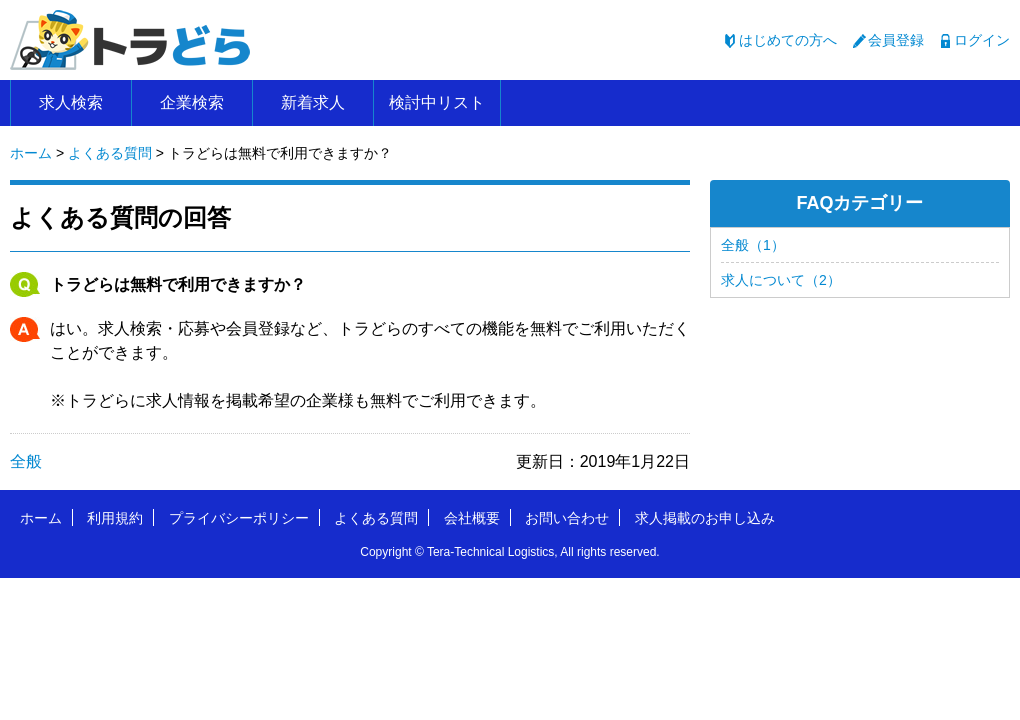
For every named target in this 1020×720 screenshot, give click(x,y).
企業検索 (192, 102)
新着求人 (313, 102)
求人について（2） (781, 280)
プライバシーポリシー (239, 518)
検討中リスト (437, 102)
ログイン (982, 40)
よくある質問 (376, 518)
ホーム (41, 518)
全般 (26, 461)
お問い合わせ (567, 518)
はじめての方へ (788, 40)
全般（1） (753, 245)
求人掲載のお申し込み (705, 518)
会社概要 (472, 518)
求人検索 (71, 102)
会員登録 (896, 40)
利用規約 (115, 518)
